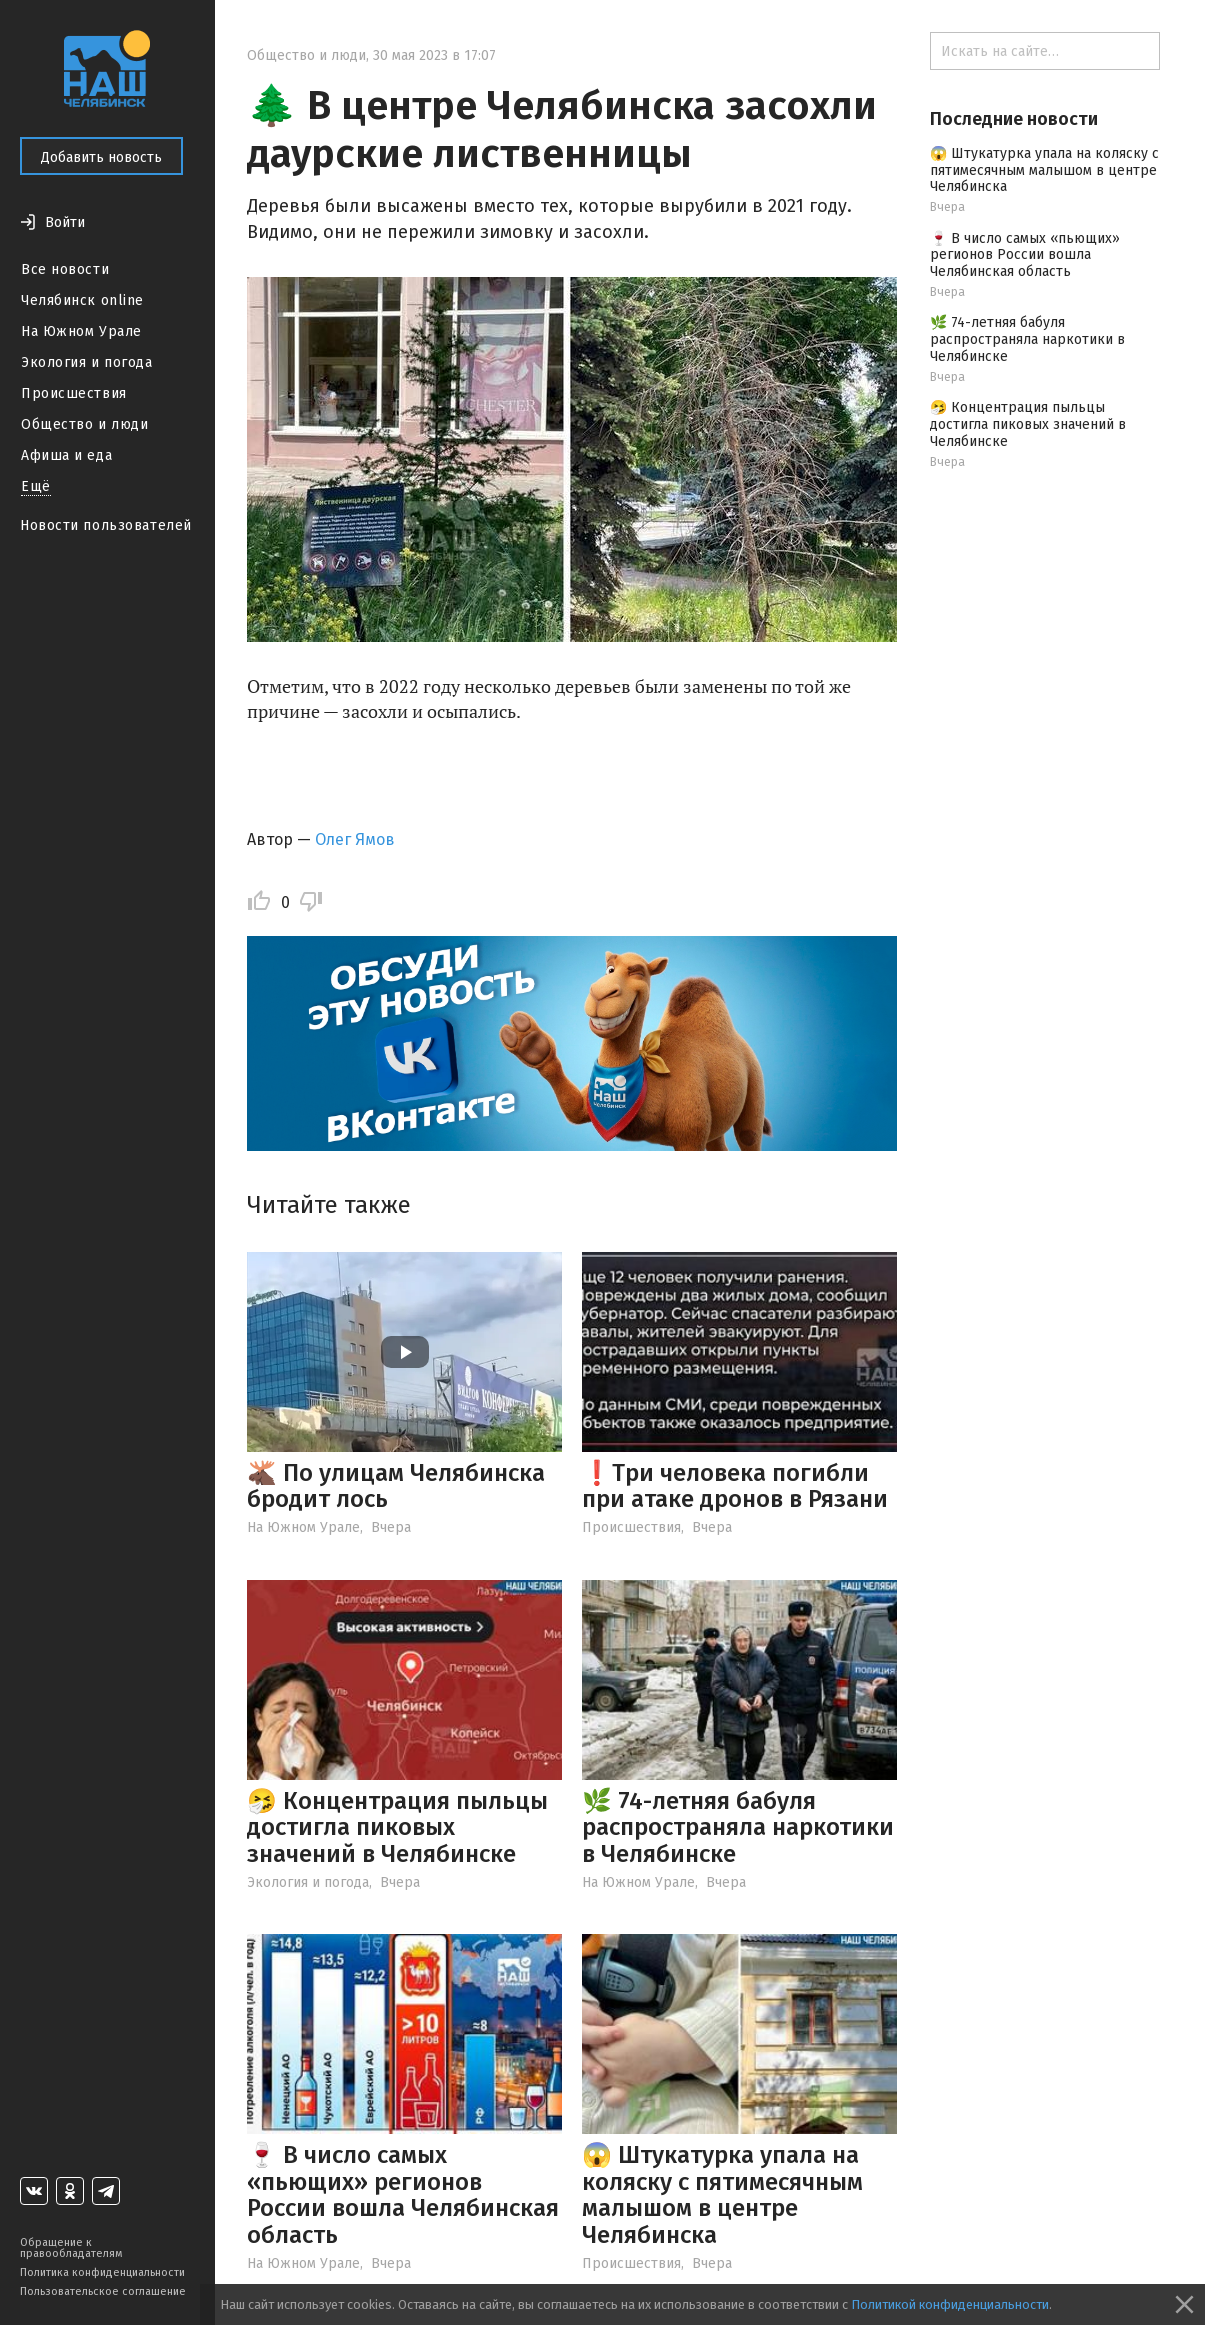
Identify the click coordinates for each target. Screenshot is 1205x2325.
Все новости (65, 269)
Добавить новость (101, 157)
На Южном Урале (81, 331)
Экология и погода (87, 362)
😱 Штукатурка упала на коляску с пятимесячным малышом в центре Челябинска (722, 2194)
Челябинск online (82, 300)
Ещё (36, 486)
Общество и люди (84, 424)
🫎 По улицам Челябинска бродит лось (396, 1486)
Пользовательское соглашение (103, 2291)
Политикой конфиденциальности (950, 2304)
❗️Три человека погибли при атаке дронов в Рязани (735, 1486)
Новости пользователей (106, 525)
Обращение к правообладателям (71, 2248)
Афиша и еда (66, 455)
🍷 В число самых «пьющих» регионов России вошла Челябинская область (403, 2194)
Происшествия (74, 393)
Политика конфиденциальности (102, 2272)
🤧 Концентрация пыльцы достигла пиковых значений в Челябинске (397, 1827)
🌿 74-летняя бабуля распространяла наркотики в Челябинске (738, 1827)
